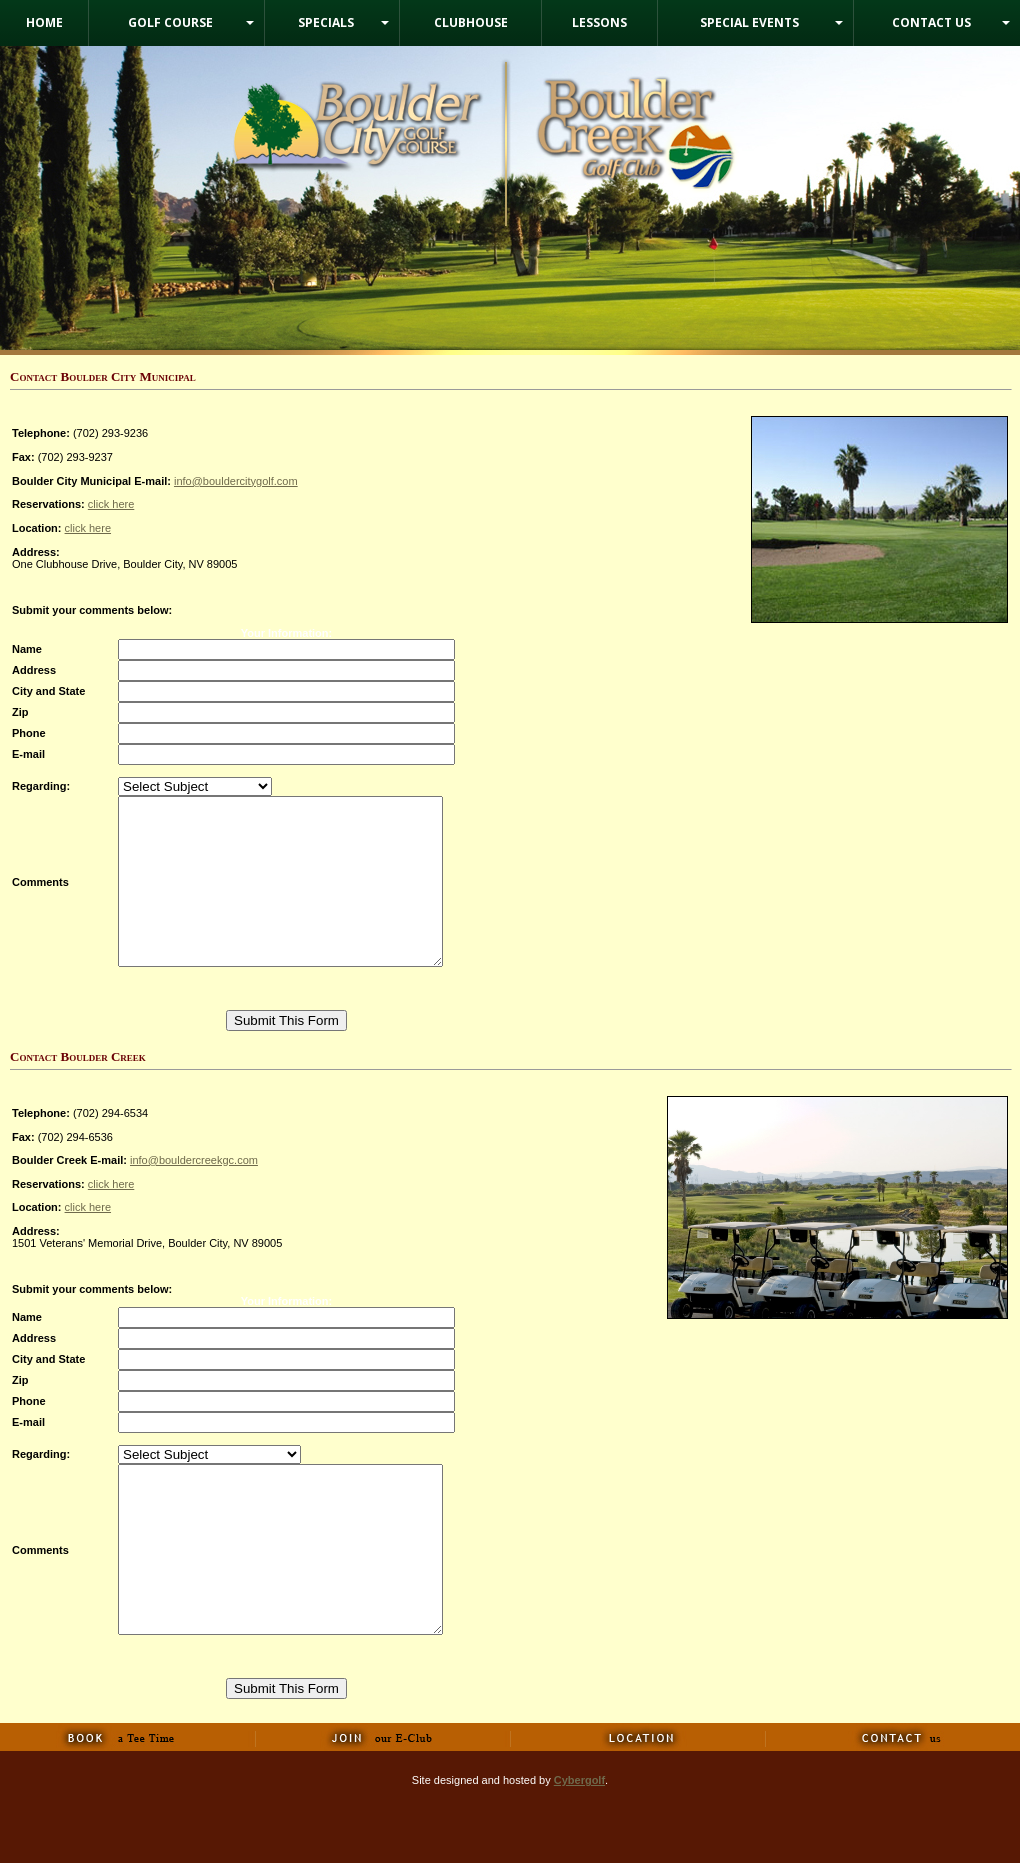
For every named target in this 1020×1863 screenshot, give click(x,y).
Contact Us (931, 22)
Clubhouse (471, 22)
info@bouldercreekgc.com (194, 1193)
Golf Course (170, 22)
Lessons (599, 22)
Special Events (749, 22)
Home (44, 22)
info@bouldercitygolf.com (236, 481)
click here (111, 504)
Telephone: (41, 1146)
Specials (326, 22)
